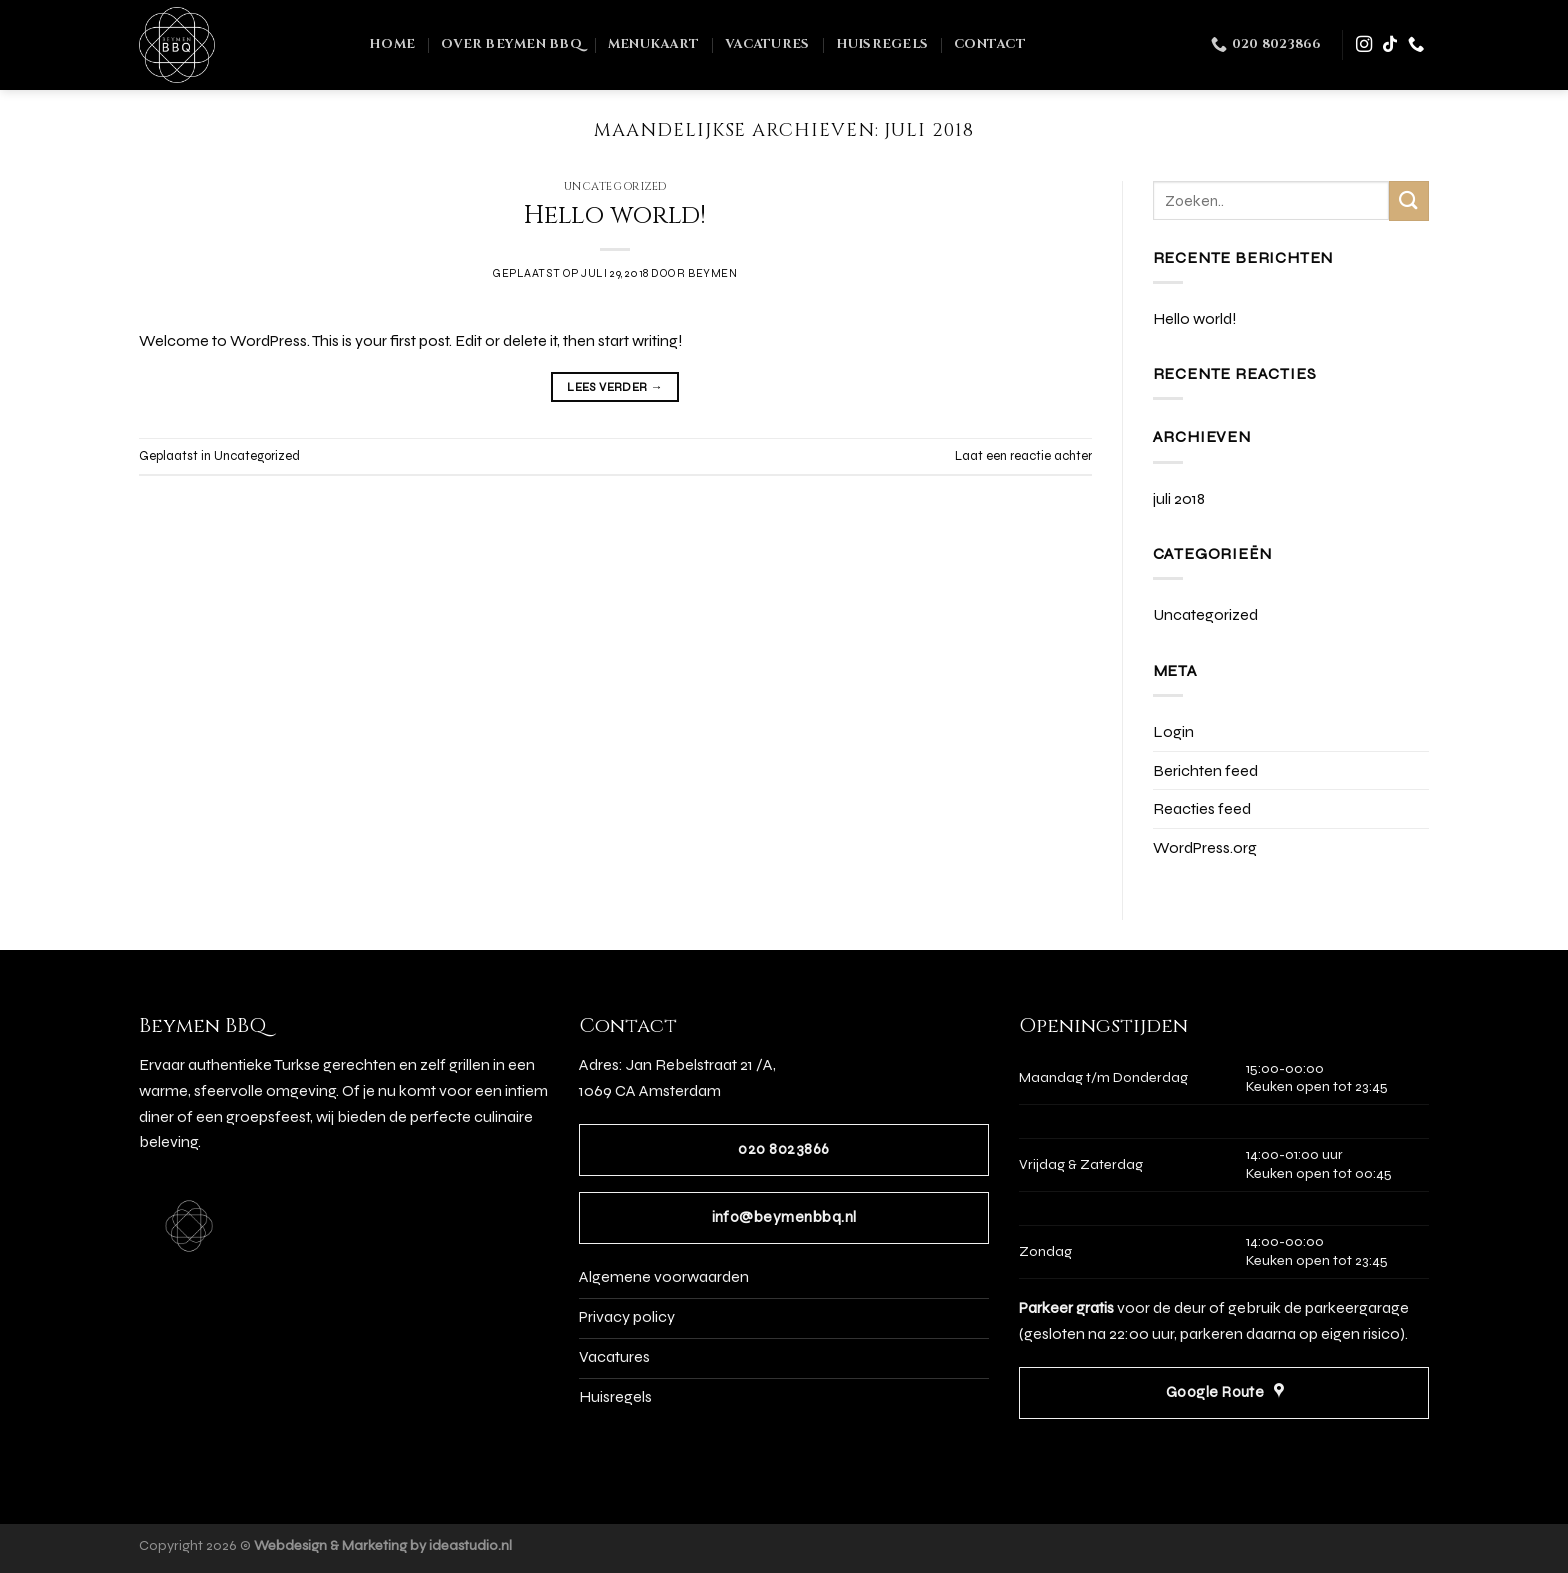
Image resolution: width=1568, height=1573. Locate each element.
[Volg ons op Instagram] (1364, 45)
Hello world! (615, 215)
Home (392, 44)
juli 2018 (1179, 498)
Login (1173, 731)
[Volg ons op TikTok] (1390, 45)
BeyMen (712, 273)
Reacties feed (1202, 808)
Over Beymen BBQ (511, 44)
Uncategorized (615, 186)
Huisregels (882, 44)
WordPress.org (1205, 847)
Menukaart (653, 44)
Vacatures (767, 44)
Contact (990, 44)
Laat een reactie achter (1023, 456)
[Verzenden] (1409, 200)
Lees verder (615, 387)
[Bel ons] (1416, 45)
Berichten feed (1205, 770)
